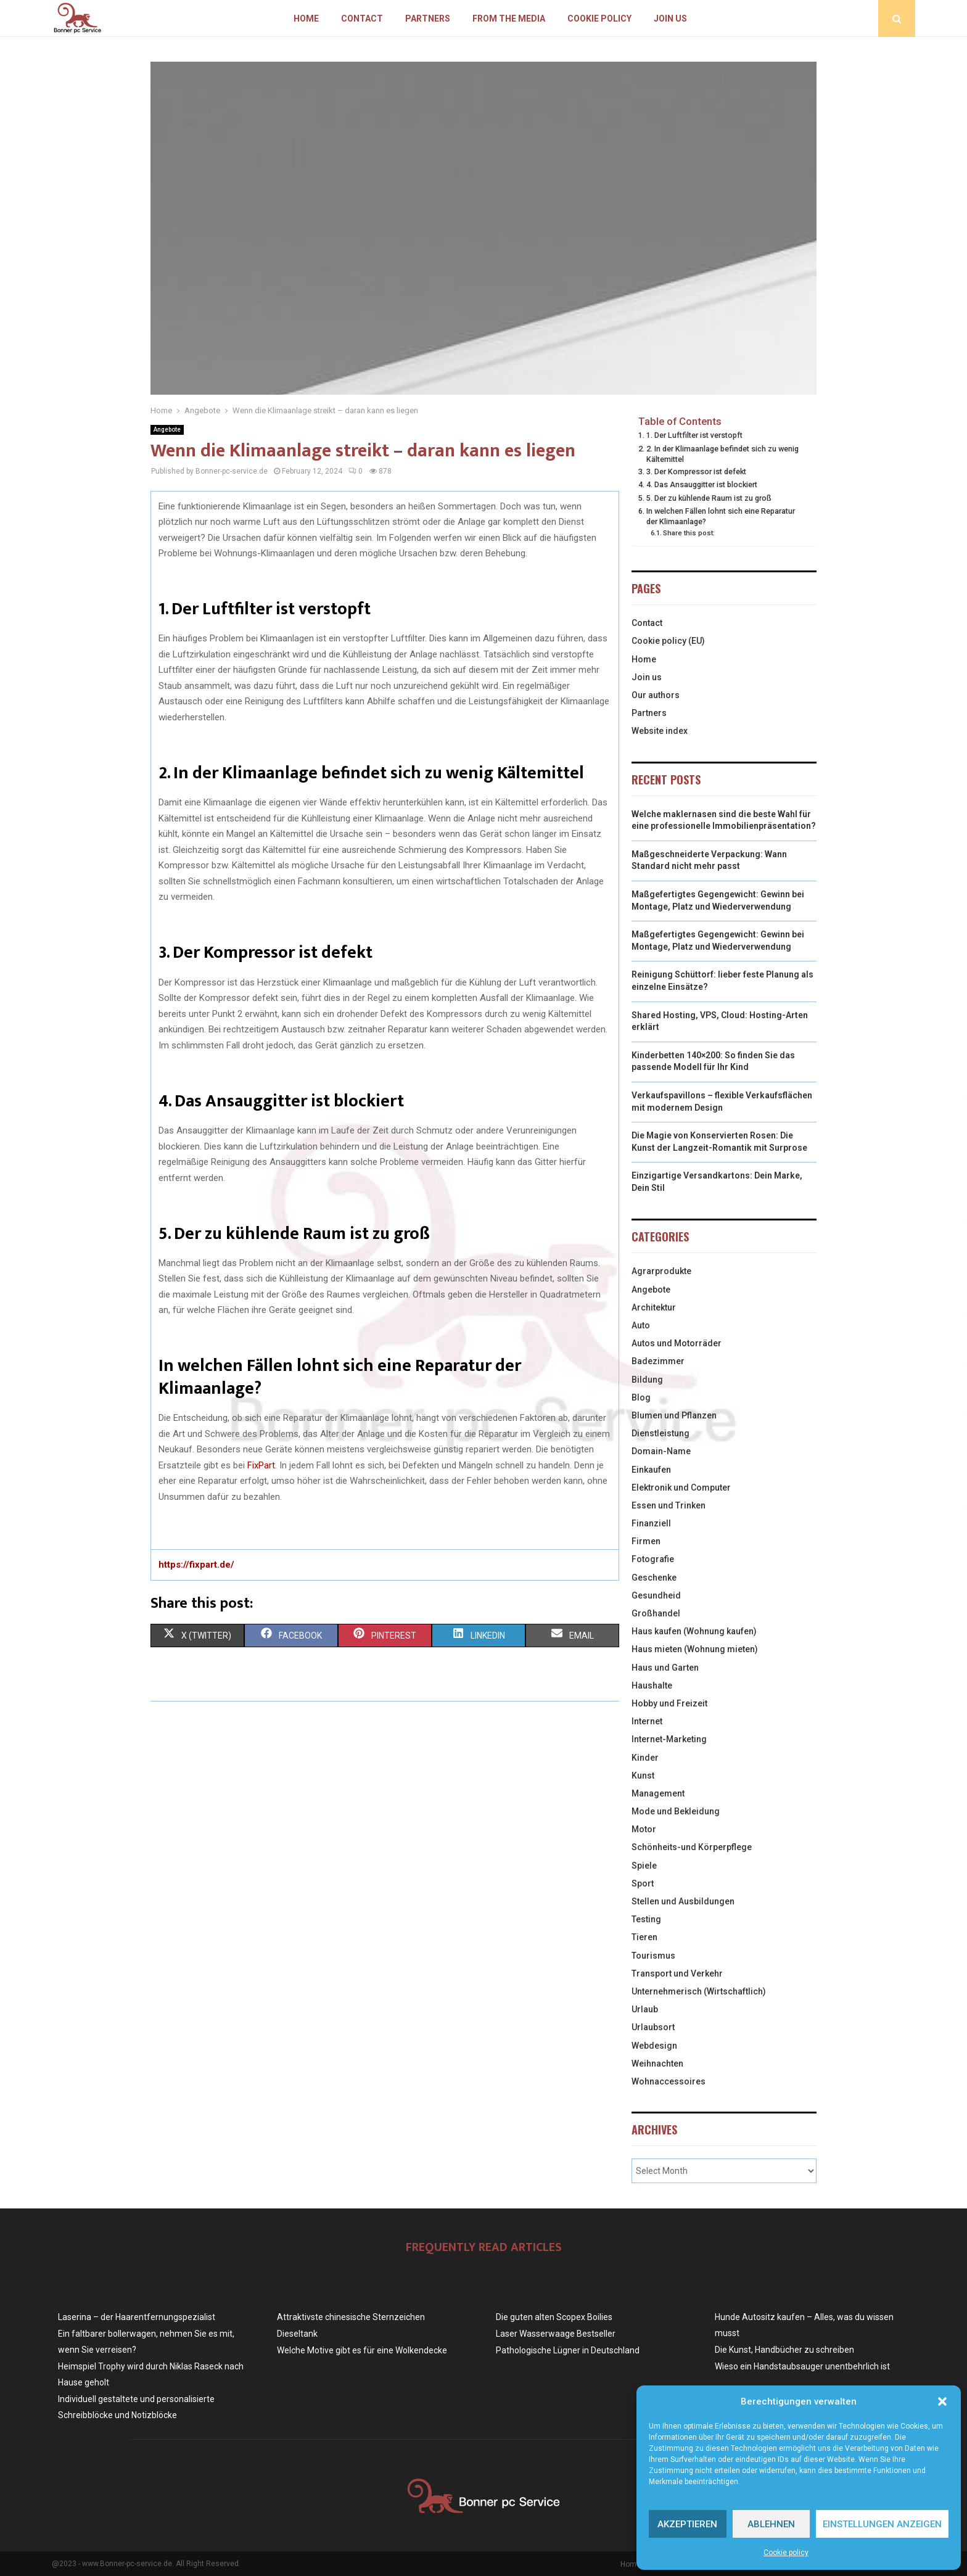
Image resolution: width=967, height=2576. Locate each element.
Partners (427, 18)
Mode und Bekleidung (676, 1811)
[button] (942, 2401)
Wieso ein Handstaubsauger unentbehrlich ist (802, 2366)
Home (306, 18)
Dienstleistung (660, 1433)
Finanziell (651, 1523)
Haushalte (652, 1685)
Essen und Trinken (669, 1505)
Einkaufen (651, 1470)
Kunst (643, 1775)
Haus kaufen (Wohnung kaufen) (694, 1631)
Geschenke (654, 1577)
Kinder (645, 1758)
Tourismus (653, 1956)
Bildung (647, 1380)
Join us (670, 18)
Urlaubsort (653, 2027)
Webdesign (654, 2046)
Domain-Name (661, 1451)
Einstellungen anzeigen (882, 2524)
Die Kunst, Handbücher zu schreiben (784, 2350)
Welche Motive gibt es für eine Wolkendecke (362, 2350)
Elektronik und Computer (681, 1487)
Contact (362, 18)
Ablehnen (771, 2524)
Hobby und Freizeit (669, 1703)
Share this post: (689, 533)
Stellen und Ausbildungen (683, 1901)
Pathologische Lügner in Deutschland (568, 2350)
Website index (660, 731)
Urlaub (645, 2009)
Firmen (646, 1541)
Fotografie (653, 1559)
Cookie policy (786, 2552)
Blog (641, 1397)
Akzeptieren (687, 2524)
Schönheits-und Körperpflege (692, 1847)
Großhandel (656, 1613)
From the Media (508, 18)
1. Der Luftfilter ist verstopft (694, 435)
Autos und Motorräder (677, 1343)
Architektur (654, 1307)
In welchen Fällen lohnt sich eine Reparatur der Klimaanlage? (720, 516)
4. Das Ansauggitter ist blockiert (701, 484)
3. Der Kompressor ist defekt (696, 471)
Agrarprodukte (661, 1271)
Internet (647, 1721)
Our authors (656, 695)
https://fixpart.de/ (196, 1564)
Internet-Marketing (669, 1739)
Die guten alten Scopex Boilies (554, 2317)
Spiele (644, 1865)
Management (658, 1793)
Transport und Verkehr (677, 1973)
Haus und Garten (665, 1668)
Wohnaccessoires (669, 2081)
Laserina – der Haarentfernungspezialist (136, 2317)
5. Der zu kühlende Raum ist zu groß (709, 498)
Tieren (644, 1937)
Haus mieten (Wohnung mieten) (695, 1649)
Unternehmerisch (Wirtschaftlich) (699, 1991)
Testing (646, 1919)
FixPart (261, 1465)
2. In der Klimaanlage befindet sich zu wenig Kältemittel (722, 454)
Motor (644, 1829)
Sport (643, 1883)
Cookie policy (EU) (668, 641)
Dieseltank (297, 2334)
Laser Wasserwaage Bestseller (555, 2334)
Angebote (167, 429)
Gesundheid (656, 1595)
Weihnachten (657, 2063)
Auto (641, 1325)
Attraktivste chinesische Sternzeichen (351, 2317)
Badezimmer (658, 1361)
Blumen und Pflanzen (674, 1415)
